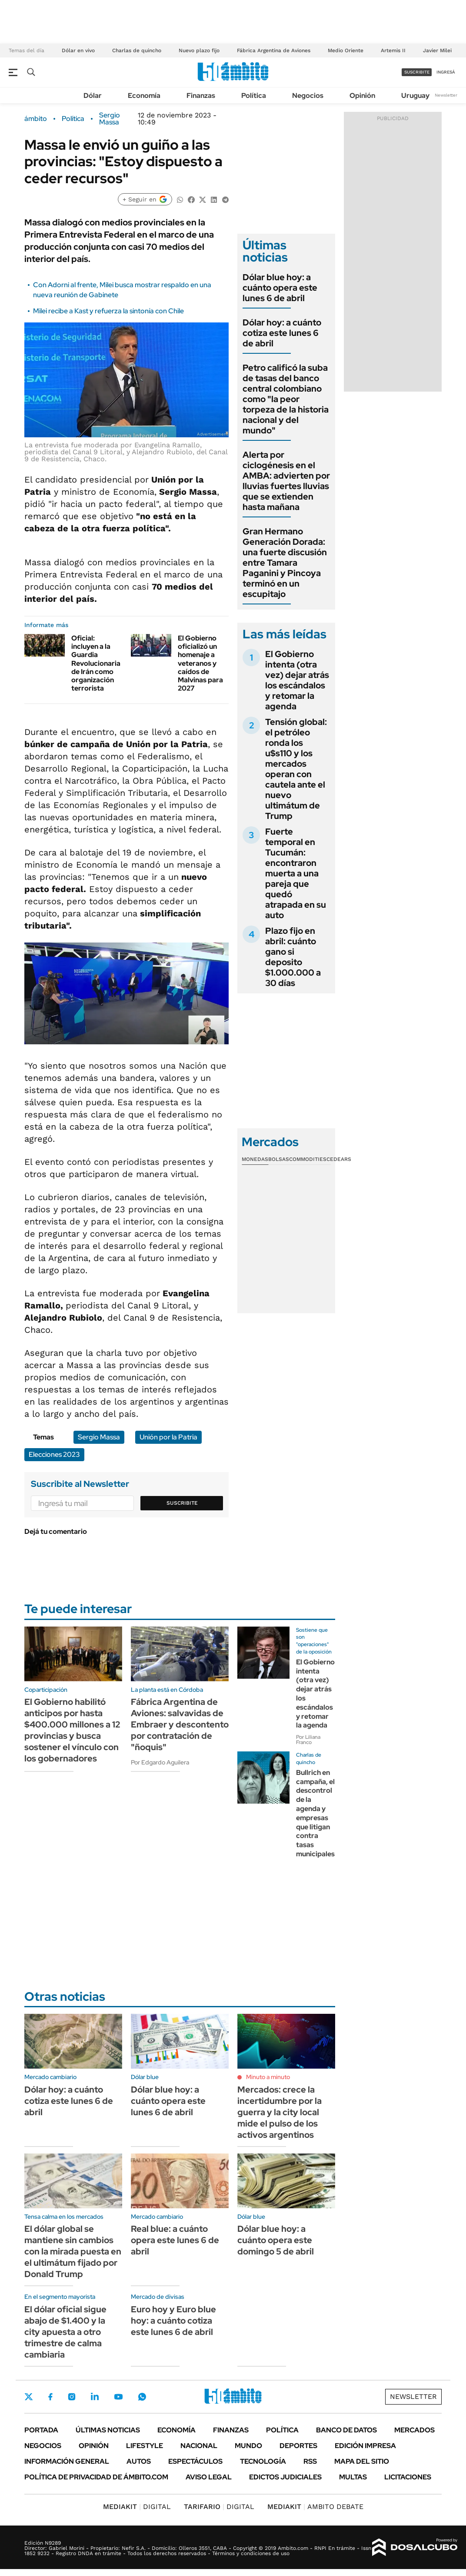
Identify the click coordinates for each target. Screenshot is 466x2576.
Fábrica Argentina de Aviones (273, 50)
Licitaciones (407, 2477)
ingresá (445, 72)
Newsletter (446, 95)
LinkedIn (95, 2397)
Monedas (255, 1159)
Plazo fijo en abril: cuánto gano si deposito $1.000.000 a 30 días (293, 957)
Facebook (50, 2397)
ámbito (35, 118)
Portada (41, 2430)
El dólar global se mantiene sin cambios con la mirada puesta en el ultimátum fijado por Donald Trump (72, 2251)
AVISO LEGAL (209, 2477)
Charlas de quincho (136, 50)
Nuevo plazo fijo (199, 50)
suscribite (416, 72)
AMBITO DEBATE (315, 2506)
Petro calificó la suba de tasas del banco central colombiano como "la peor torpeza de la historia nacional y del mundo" (286, 399)
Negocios (307, 95)
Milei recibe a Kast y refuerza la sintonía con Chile (108, 310)
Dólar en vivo (78, 50)
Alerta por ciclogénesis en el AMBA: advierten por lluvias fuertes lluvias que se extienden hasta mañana (286, 481)
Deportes (298, 2445)
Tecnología (263, 2461)
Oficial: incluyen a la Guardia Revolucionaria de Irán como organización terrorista (95, 663)
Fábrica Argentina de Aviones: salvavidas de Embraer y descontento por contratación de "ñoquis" (180, 1724)
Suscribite (182, 1503)
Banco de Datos (346, 2430)
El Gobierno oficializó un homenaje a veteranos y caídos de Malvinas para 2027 (200, 663)
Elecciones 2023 (54, 1454)
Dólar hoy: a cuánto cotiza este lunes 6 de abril (282, 333)
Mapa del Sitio (361, 2461)
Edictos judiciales (285, 2477)
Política (253, 95)
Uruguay (415, 95)
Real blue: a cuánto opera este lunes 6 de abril (175, 2240)
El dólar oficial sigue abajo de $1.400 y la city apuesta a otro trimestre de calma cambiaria (65, 2332)
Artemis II (393, 50)
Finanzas (200, 95)
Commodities (307, 1159)
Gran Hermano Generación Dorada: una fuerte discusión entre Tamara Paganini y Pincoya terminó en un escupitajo (285, 563)
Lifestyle (144, 2445)
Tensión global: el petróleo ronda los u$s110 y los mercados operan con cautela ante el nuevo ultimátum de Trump (296, 769)
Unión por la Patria (168, 1437)
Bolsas (278, 1159)
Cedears (338, 1159)
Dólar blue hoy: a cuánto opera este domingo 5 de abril (275, 2240)
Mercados (414, 2430)
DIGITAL (137, 2506)
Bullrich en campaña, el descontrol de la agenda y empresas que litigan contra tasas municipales (315, 1813)
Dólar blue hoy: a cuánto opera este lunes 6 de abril (280, 288)
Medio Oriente (345, 50)
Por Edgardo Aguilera (160, 1762)
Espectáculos (195, 2461)
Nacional (198, 2445)
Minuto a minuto (268, 2077)
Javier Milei (437, 50)
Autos (138, 2461)
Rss (310, 2461)
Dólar (92, 95)
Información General (66, 2461)
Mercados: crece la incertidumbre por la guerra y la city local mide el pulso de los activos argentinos (279, 2112)
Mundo (248, 2445)
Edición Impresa (365, 2445)
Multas (353, 2477)
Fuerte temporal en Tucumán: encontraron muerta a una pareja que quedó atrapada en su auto (295, 873)
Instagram (72, 2397)
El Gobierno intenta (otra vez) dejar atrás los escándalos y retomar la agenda (297, 680)
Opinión (362, 95)
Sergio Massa (109, 119)
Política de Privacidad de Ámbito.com (96, 2477)
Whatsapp (142, 2397)
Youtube (118, 2397)
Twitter (28, 2396)
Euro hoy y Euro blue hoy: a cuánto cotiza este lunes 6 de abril (173, 2321)
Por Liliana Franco (308, 1740)
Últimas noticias (108, 2430)
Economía (144, 95)
